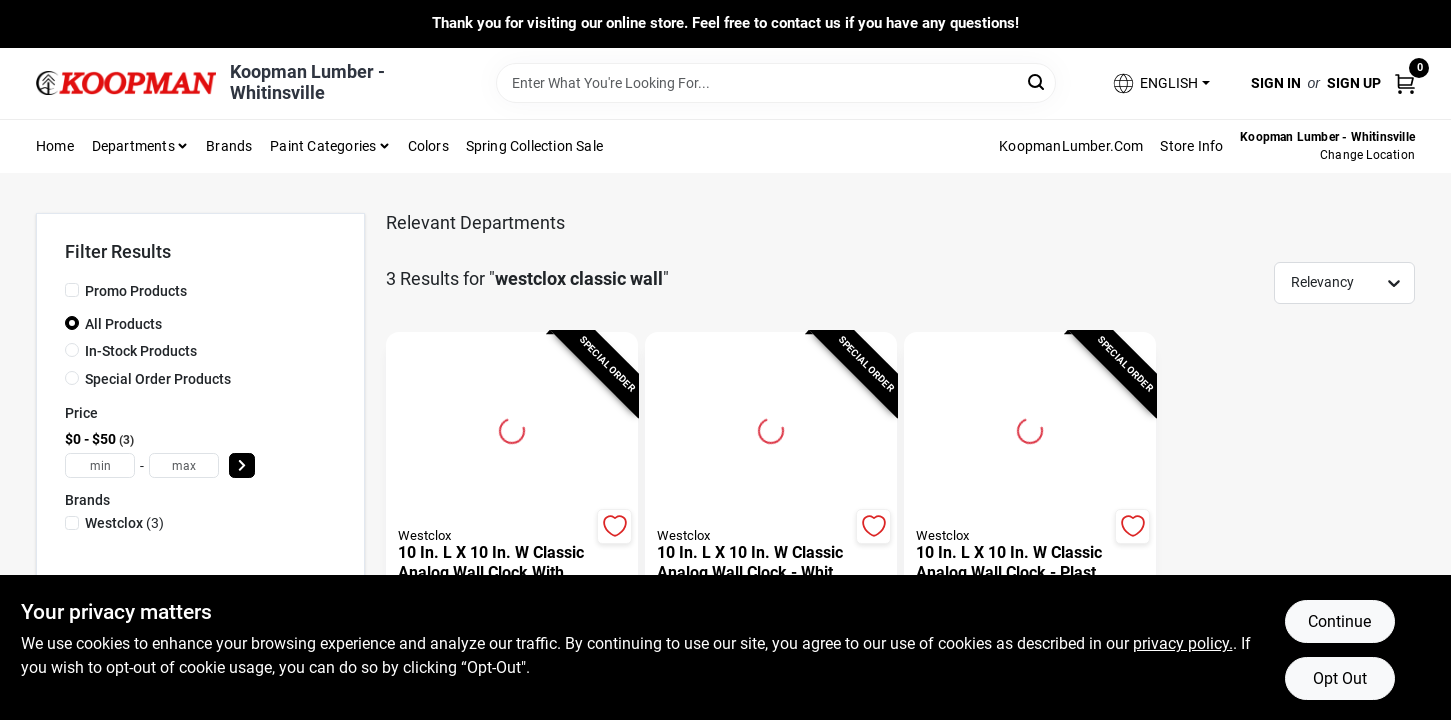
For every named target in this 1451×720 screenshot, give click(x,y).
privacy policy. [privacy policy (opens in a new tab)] (1183, 643)
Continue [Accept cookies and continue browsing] (1339, 621)
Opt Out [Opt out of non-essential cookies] (1340, 678)
